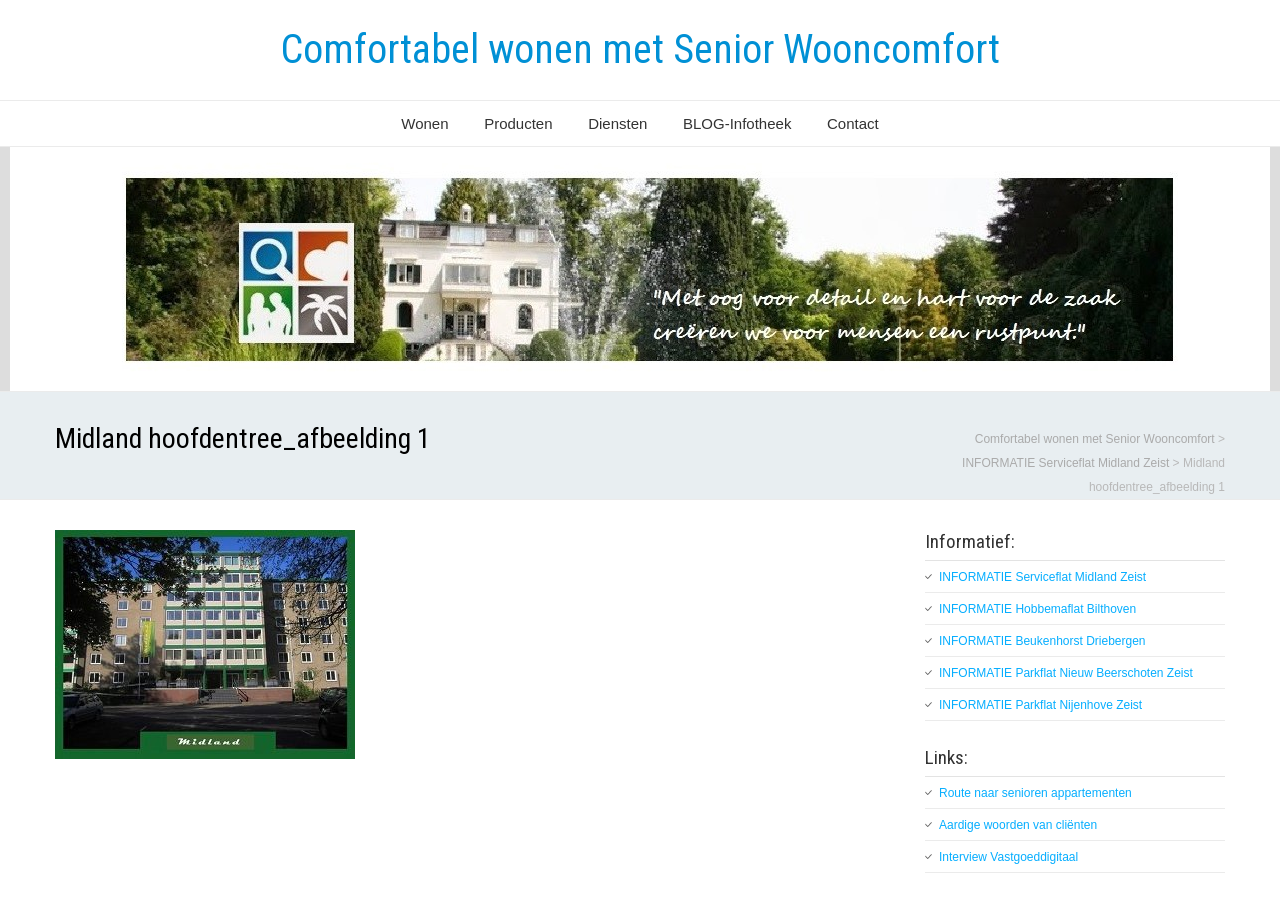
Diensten (617, 123)
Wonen (424, 123)
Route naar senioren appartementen (1035, 793)
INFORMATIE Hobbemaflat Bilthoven (1037, 609)
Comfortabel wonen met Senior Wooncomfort (640, 49)
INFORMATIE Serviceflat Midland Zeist (1042, 577)
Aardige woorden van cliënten (1018, 825)
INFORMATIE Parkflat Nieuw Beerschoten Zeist (1066, 673)
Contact (853, 123)
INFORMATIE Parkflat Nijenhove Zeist (1040, 705)
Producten (518, 123)
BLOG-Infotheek (737, 123)
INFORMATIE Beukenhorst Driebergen (1042, 641)
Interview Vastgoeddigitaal (1008, 857)
